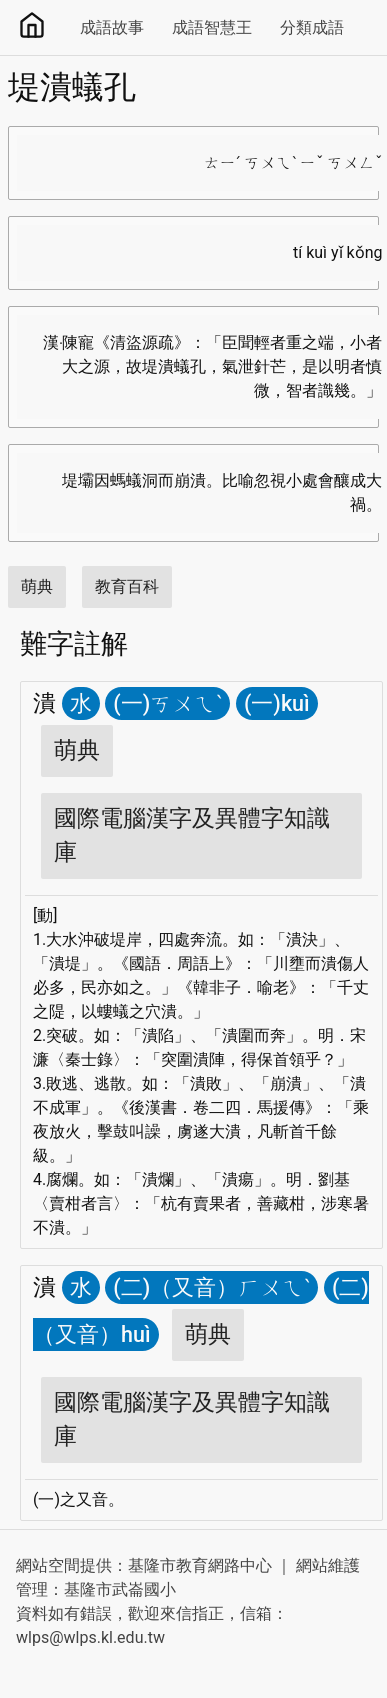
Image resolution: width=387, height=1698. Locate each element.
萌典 (37, 586)
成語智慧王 (212, 27)
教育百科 (127, 586)
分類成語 (312, 27)
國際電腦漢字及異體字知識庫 (192, 835)
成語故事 (112, 27)
